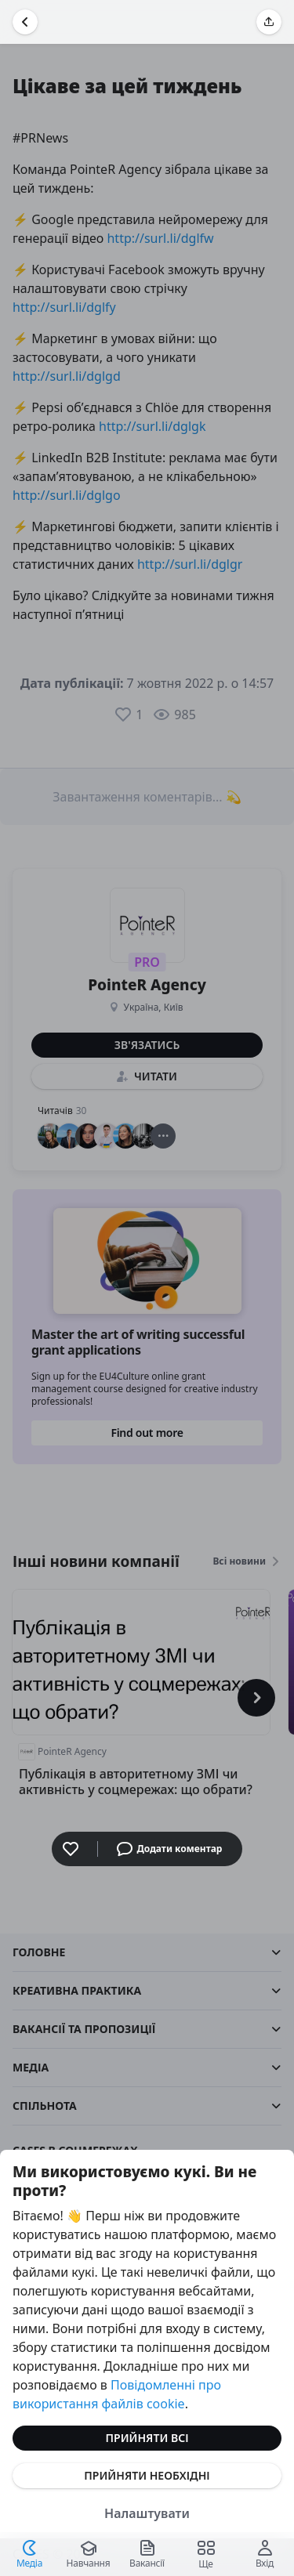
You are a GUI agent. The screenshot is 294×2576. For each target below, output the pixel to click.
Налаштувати (147, 2513)
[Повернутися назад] (25, 21)
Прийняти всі (147, 2437)
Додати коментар (170, 1849)
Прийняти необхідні (146, 2475)
